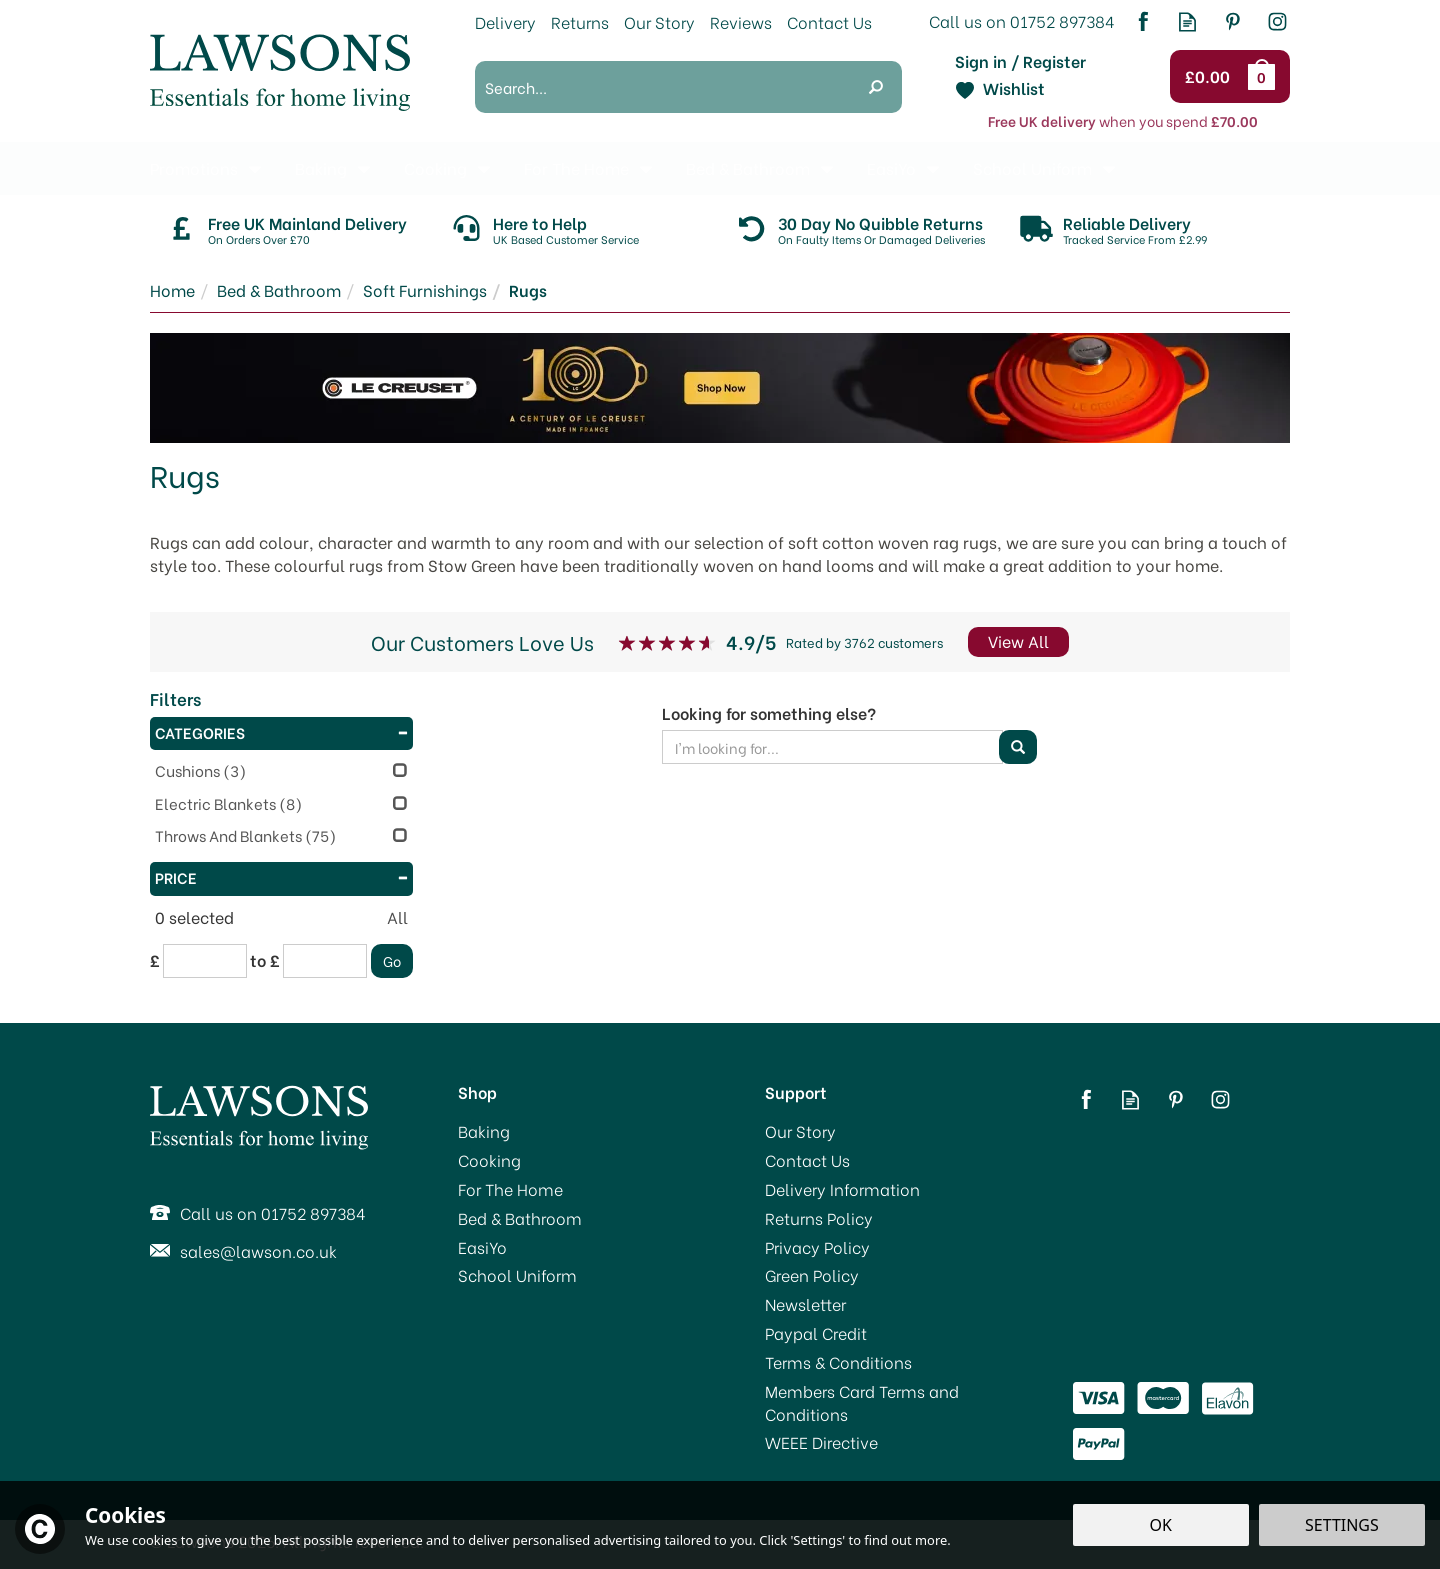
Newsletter (805, 1304)
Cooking (489, 1160)
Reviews (741, 21)
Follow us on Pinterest (1232, 21)
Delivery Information (842, 1189)
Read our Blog (1187, 21)
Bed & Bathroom (520, 1218)
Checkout (1210, 77)
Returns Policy (819, 1218)
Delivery (505, 21)
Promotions (194, 167)
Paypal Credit (816, 1333)
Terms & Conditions (838, 1362)
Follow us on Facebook (1142, 21)
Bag (1265, 76)
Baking (484, 1131)
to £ (265, 960)
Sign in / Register (1020, 61)
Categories (281, 732)
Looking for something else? (769, 713)
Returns (580, 21)
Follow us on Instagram (1277, 21)
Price (281, 877)
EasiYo (482, 1247)
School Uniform (517, 1275)
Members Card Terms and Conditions (862, 1402)
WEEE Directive (821, 1442)
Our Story (800, 1131)
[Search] (662, 87)
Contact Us (807, 1160)
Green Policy (812, 1275)
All (397, 917)
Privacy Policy (817, 1247)
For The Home (510, 1189)
